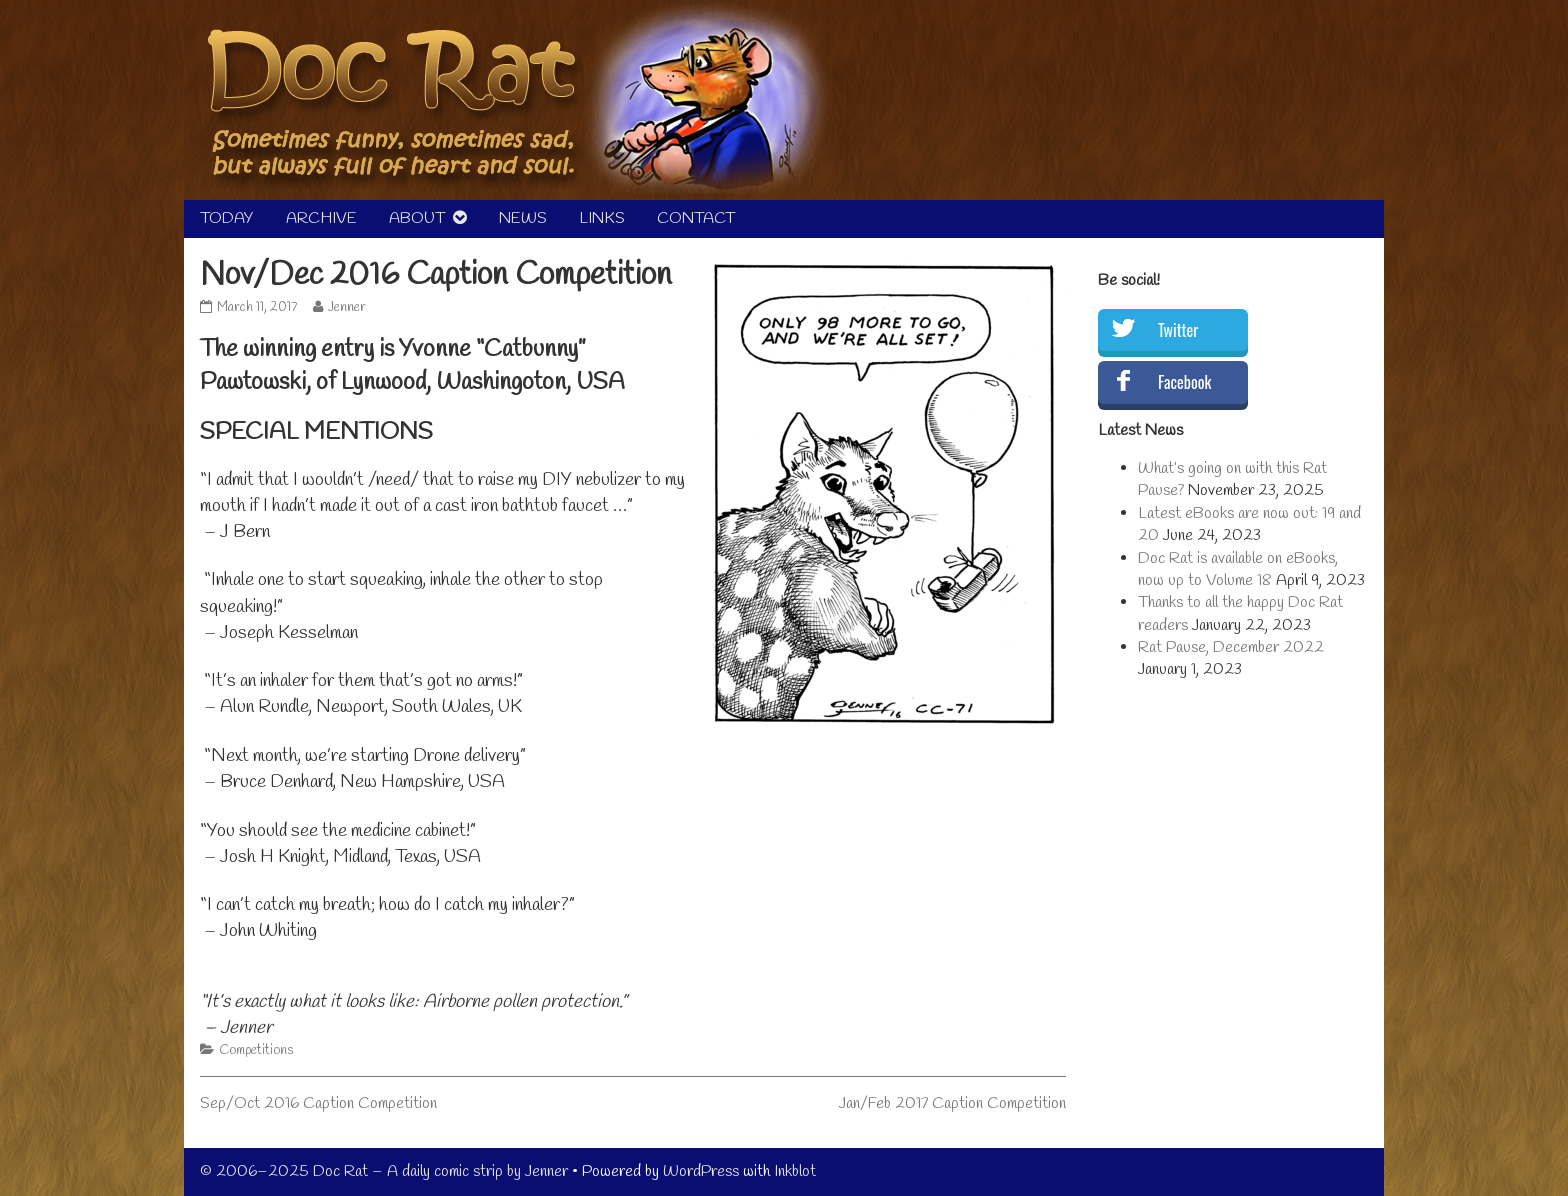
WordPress (701, 1171)
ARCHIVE (321, 218)
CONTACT (696, 218)
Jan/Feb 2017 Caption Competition (952, 1103)
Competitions (256, 1050)
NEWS (523, 218)
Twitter (1178, 330)
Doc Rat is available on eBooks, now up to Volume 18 (1238, 569)
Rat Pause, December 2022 (1231, 647)
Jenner (346, 307)
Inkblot (795, 1171)
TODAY (227, 218)
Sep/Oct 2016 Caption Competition (318, 1103)
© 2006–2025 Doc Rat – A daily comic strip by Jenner (384, 1171)
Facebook (1184, 382)
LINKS (602, 218)
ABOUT (417, 218)
